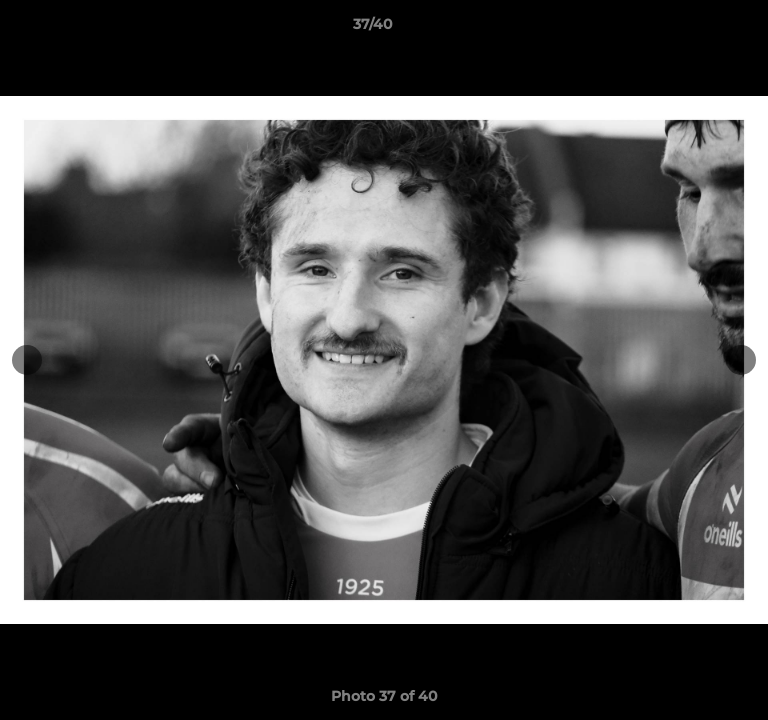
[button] (696, 29)
